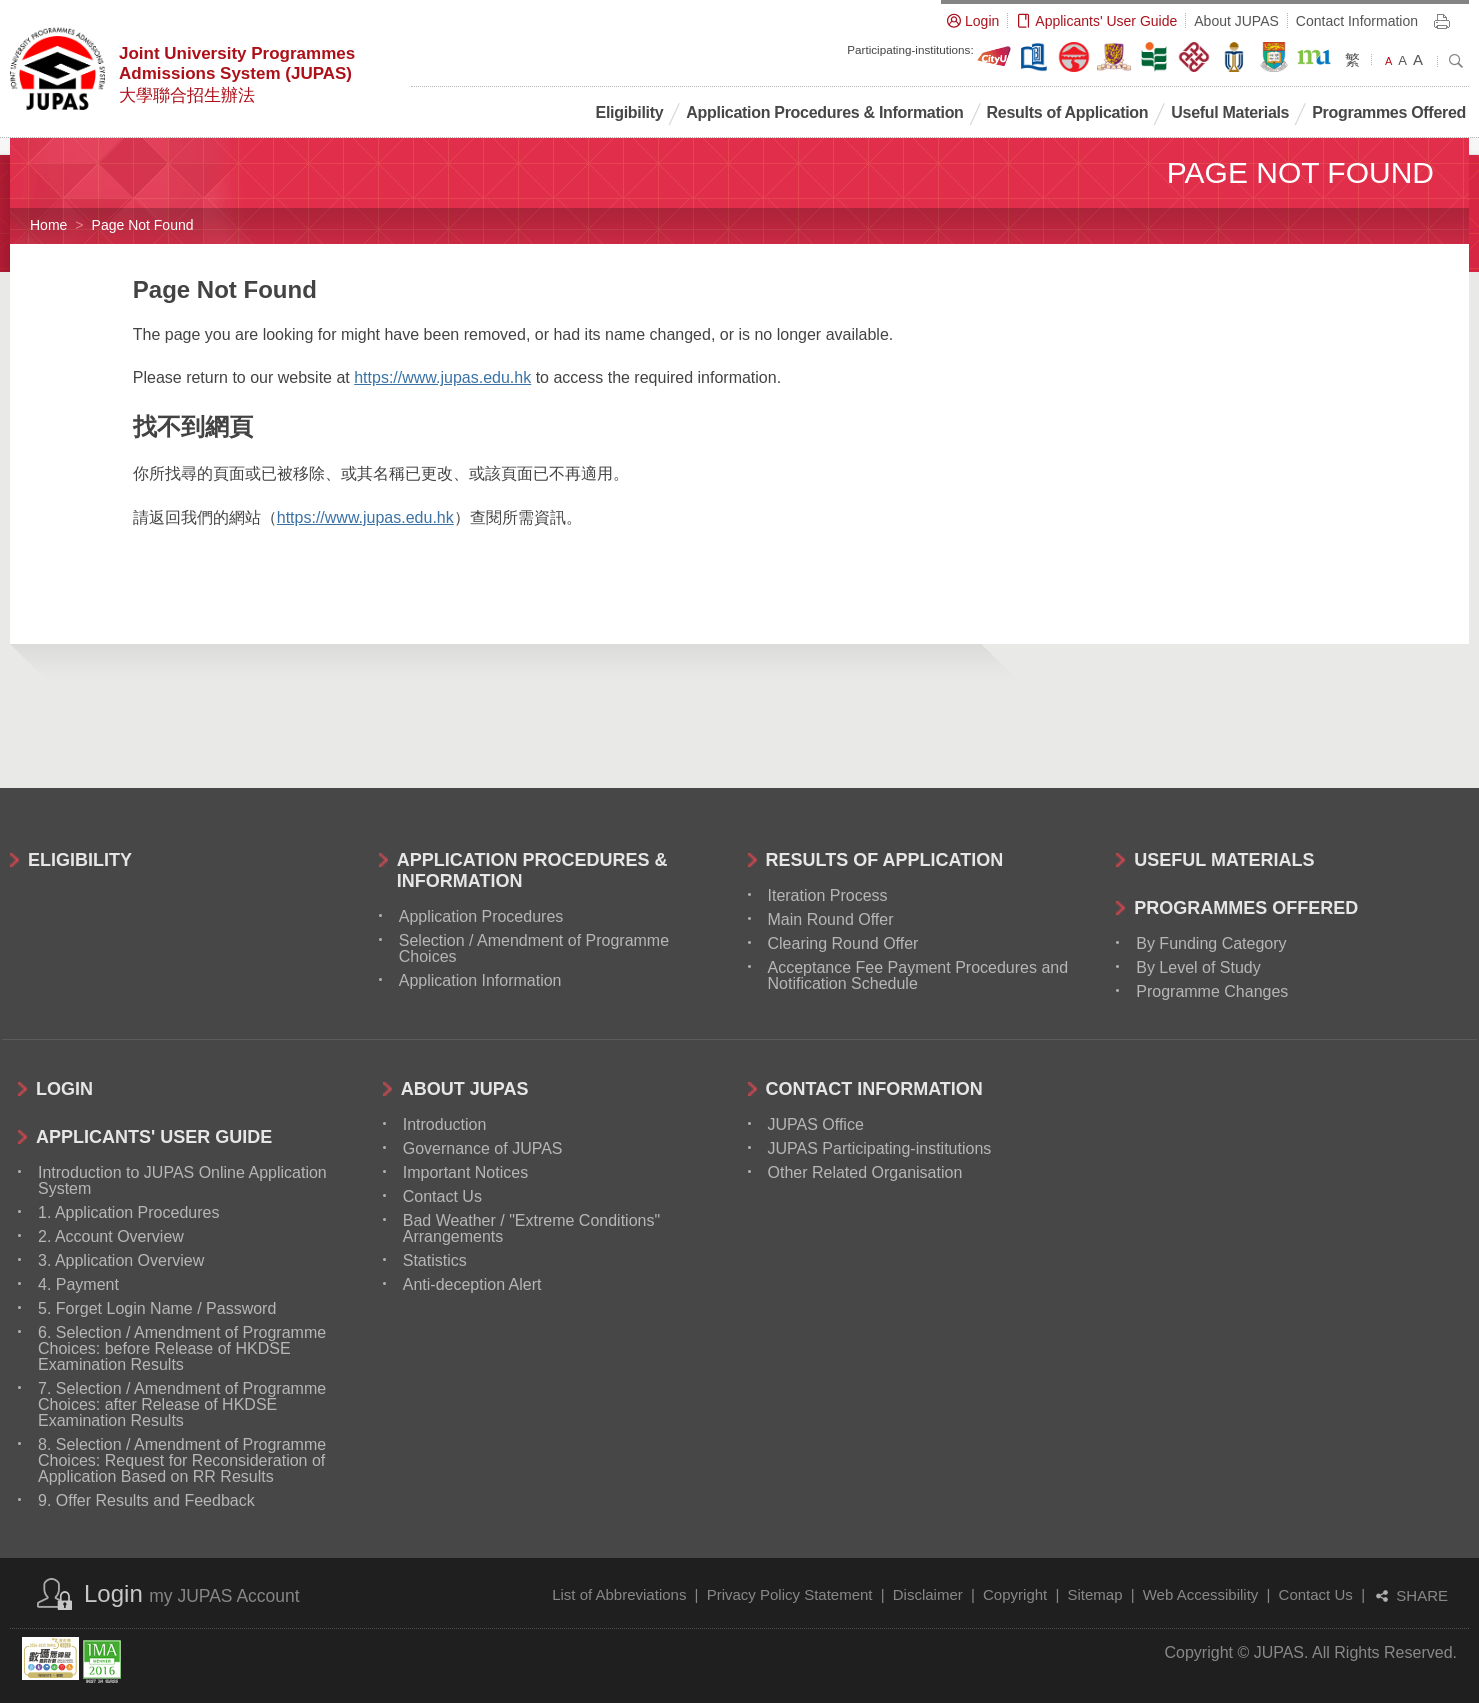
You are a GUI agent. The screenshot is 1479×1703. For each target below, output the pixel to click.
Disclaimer (928, 1594)
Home (48, 225)
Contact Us (1316, 1594)
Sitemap (1094, 1594)
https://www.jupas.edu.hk (442, 377)
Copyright (1015, 1594)
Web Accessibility (1201, 1594)
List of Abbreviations (619, 1594)
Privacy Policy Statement (790, 1594)
